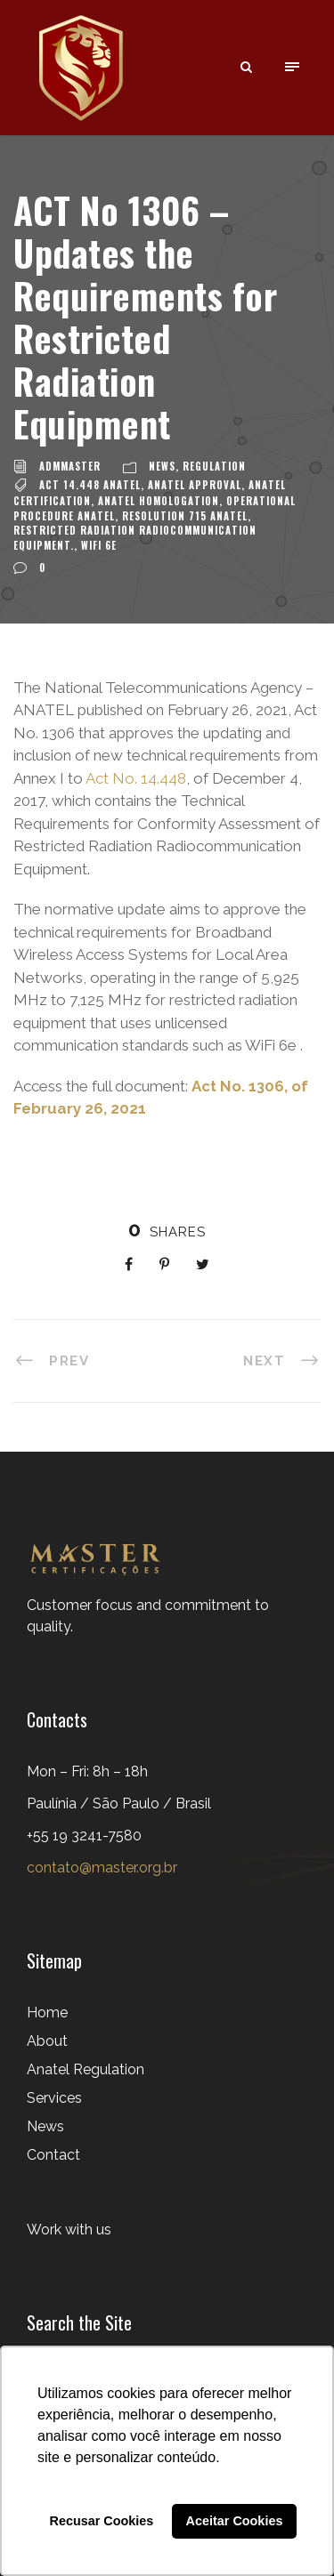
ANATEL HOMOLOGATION (158, 501)
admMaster (70, 466)
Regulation (214, 466)
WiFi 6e (99, 545)
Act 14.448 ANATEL (90, 485)
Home (47, 2012)
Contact (53, 2154)
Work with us (69, 2229)
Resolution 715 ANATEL (185, 516)
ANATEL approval (194, 485)
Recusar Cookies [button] (102, 2521)
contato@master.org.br (102, 1867)
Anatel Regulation (85, 2069)
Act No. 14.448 (136, 778)
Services (54, 2097)
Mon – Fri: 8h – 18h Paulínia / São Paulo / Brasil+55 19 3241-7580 (119, 1803)
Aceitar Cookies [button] (234, 2521)
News (162, 466)
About (47, 2041)
